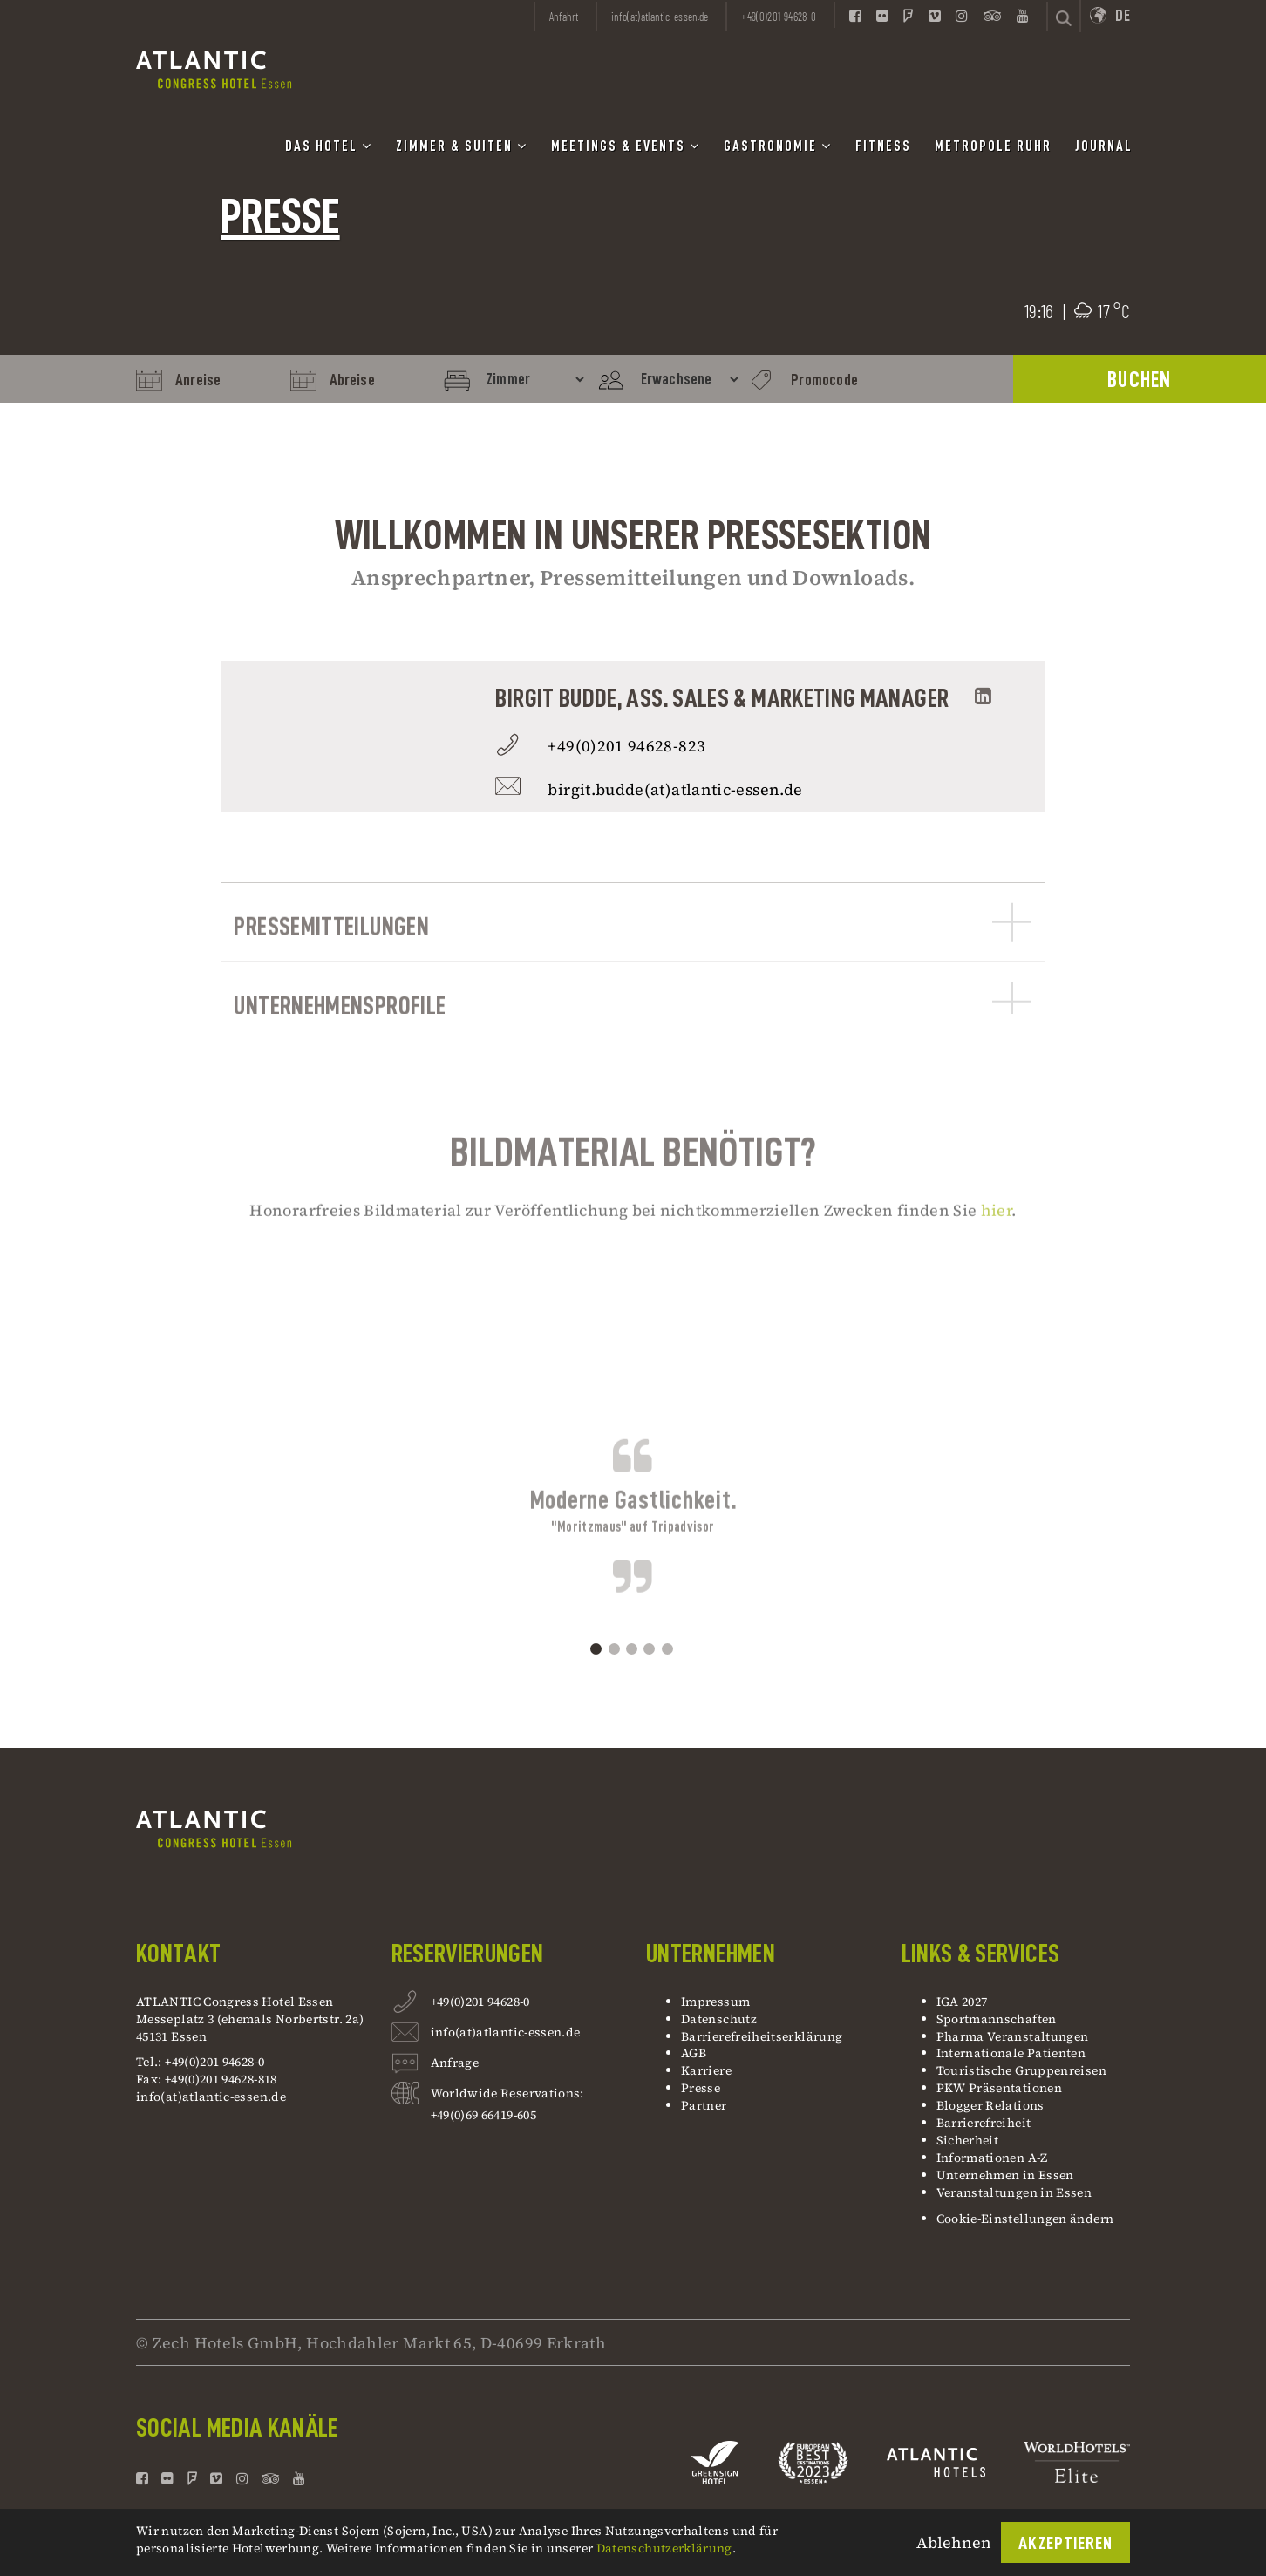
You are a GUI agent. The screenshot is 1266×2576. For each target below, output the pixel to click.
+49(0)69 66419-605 (483, 2115)
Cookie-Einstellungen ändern (1025, 2218)
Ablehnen (953, 2542)
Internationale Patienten (1012, 2053)
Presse (700, 2088)
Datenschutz (719, 2019)
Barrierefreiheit (983, 2122)
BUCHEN (1139, 380)
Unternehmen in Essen (1005, 2175)
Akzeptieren (1065, 2543)
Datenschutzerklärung (664, 2548)
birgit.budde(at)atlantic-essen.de (675, 789)
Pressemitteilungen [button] (632, 983)
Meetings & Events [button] (625, 146)
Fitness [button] (883, 146)
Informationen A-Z (992, 2157)
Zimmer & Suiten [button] (462, 146)
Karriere (706, 2070)
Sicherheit (967, 2140)
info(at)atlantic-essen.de (211, 2096)
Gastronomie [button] (778, 146)
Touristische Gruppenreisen (1023, 2070)
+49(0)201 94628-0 (480, 2004)
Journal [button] (1104, 146)
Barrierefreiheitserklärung (761, 2036)
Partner (704, 2105)
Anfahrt (564, 17)
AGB (693, 2053)
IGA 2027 (962, 2001)
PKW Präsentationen (999, 2088)
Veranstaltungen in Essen (1014, 2192)
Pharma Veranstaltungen (1012, 2036)
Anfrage (455, 2065)
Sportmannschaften (996, 2019)
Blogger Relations (990, 2105)
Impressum (715, 2001)
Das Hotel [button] (328, 146)
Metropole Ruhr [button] (993, 146)
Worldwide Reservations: (507, 2093)
